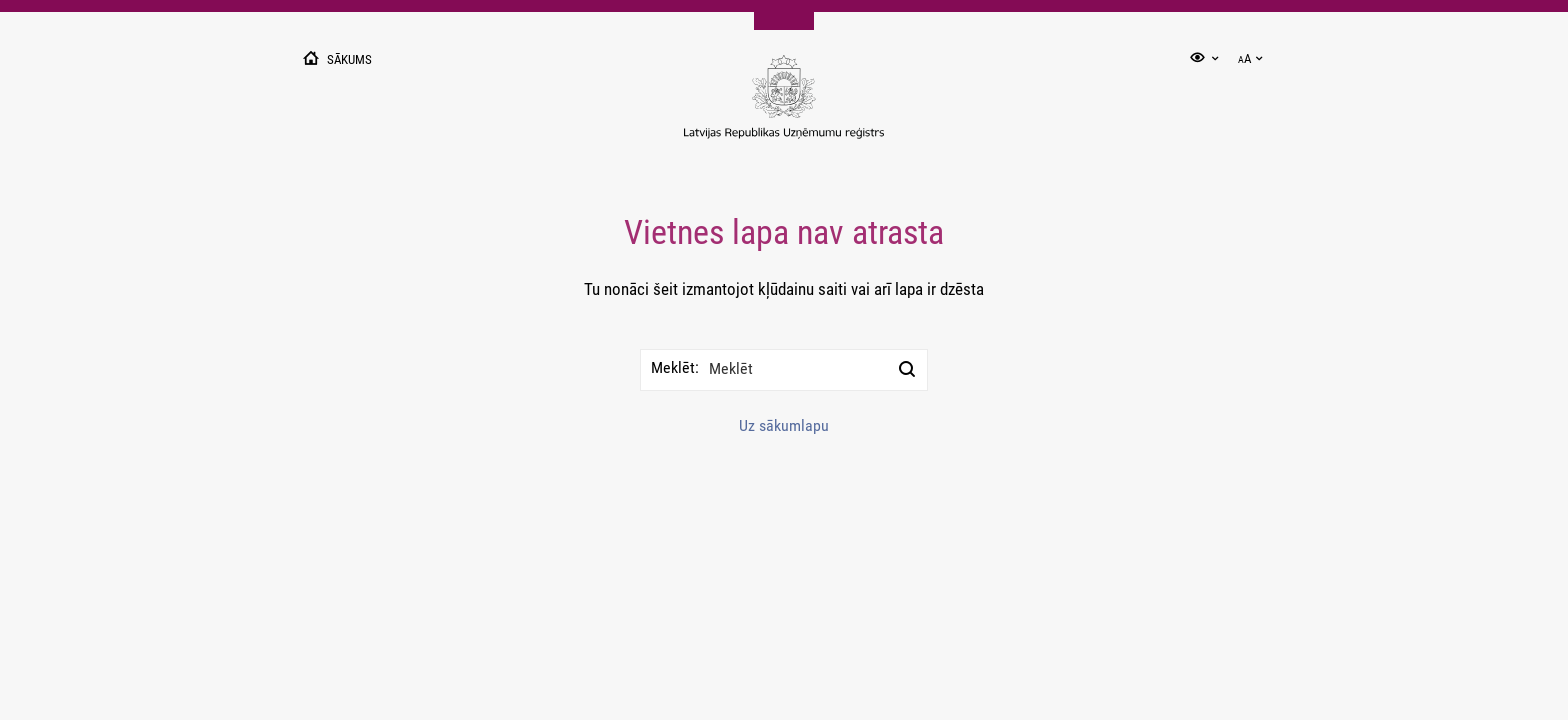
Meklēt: (675, 367)
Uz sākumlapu (784, 425)
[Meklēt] (907, 370)
